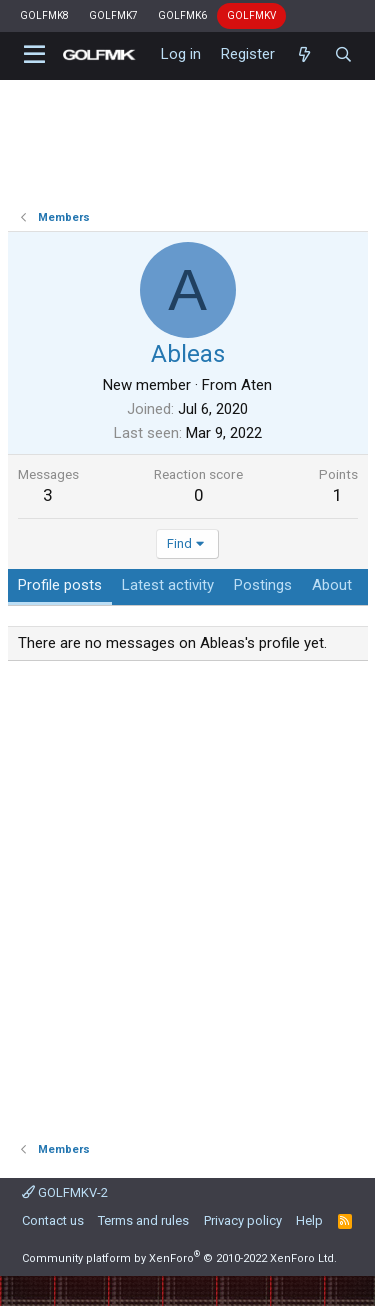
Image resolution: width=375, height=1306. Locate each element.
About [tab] (332, 585)
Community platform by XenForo (179, 1258)
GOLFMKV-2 (65, 1192)
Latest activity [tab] (168, 585)
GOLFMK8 (44, 15)
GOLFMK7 (113, 15)
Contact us (53, 1220)
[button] (35, 55)
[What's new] (304, 55)
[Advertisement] (187, 894)
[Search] (343, 55)
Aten (256, 385)
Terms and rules (143, 1220)
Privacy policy (243, 1220)
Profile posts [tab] (60, 585)
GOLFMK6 (182, 15)
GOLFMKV (251, 15)
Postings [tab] (263, 585)
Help (309, 1220)
